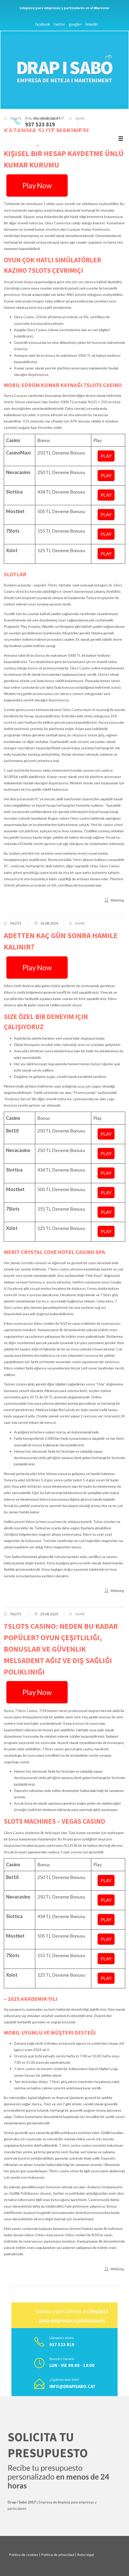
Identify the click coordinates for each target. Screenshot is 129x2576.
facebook (42, 24)
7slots (15, 923)
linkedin (92, 24)
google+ (75, 24)
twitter (59, 24)
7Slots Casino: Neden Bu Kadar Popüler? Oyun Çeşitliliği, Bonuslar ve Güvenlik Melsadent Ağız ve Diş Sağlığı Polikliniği (61, 1648)
